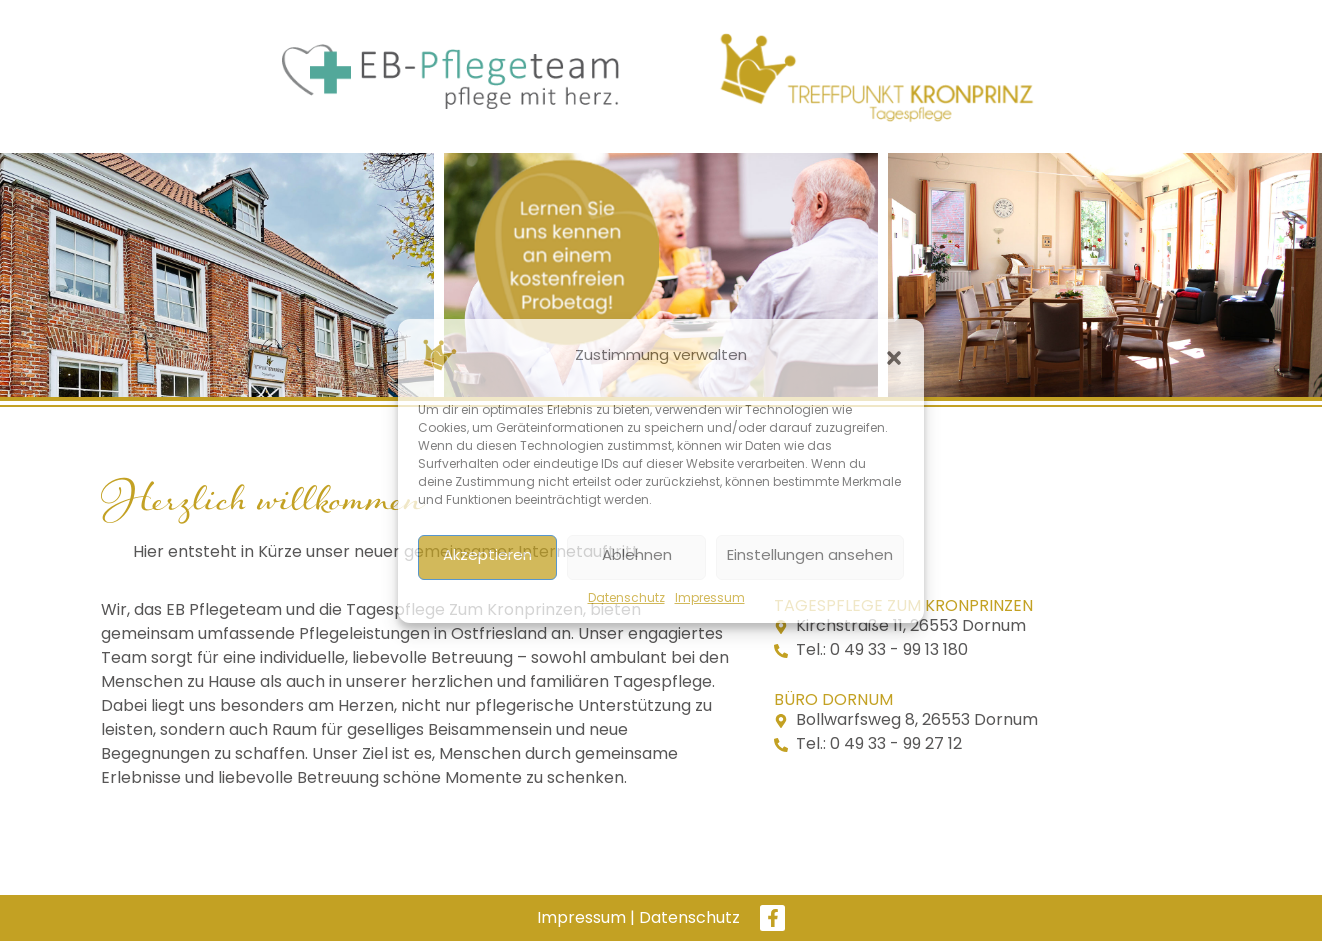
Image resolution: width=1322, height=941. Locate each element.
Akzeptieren (487, 556)
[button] (894, 358)
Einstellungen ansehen (810, 556)
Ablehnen (637, 556)
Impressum (710, 599)
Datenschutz (626, 599)
